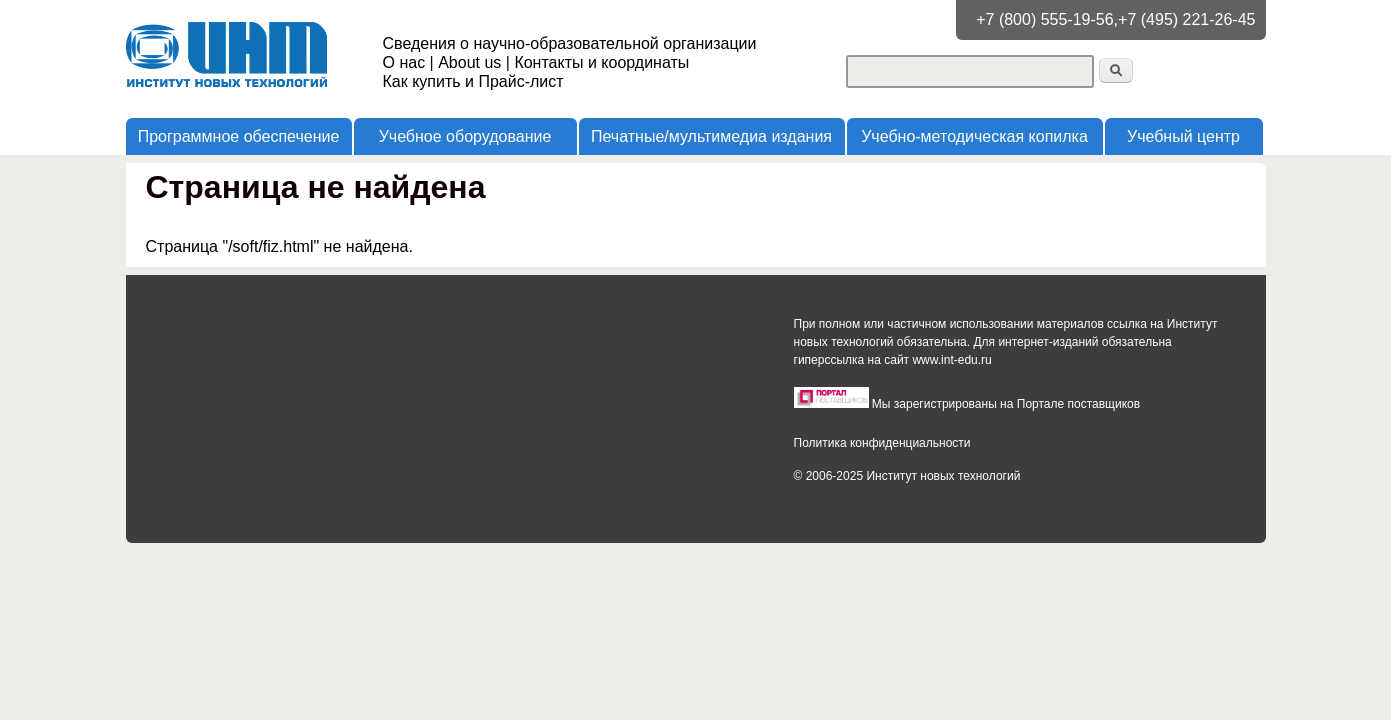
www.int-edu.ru (951, 360)
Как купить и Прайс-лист (473, 81)
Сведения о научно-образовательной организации (570, 43)
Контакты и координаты (601, 62)
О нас (404, 62)
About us (469, 62)
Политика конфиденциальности (882, 443)
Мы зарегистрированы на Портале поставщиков (1006, 404)
